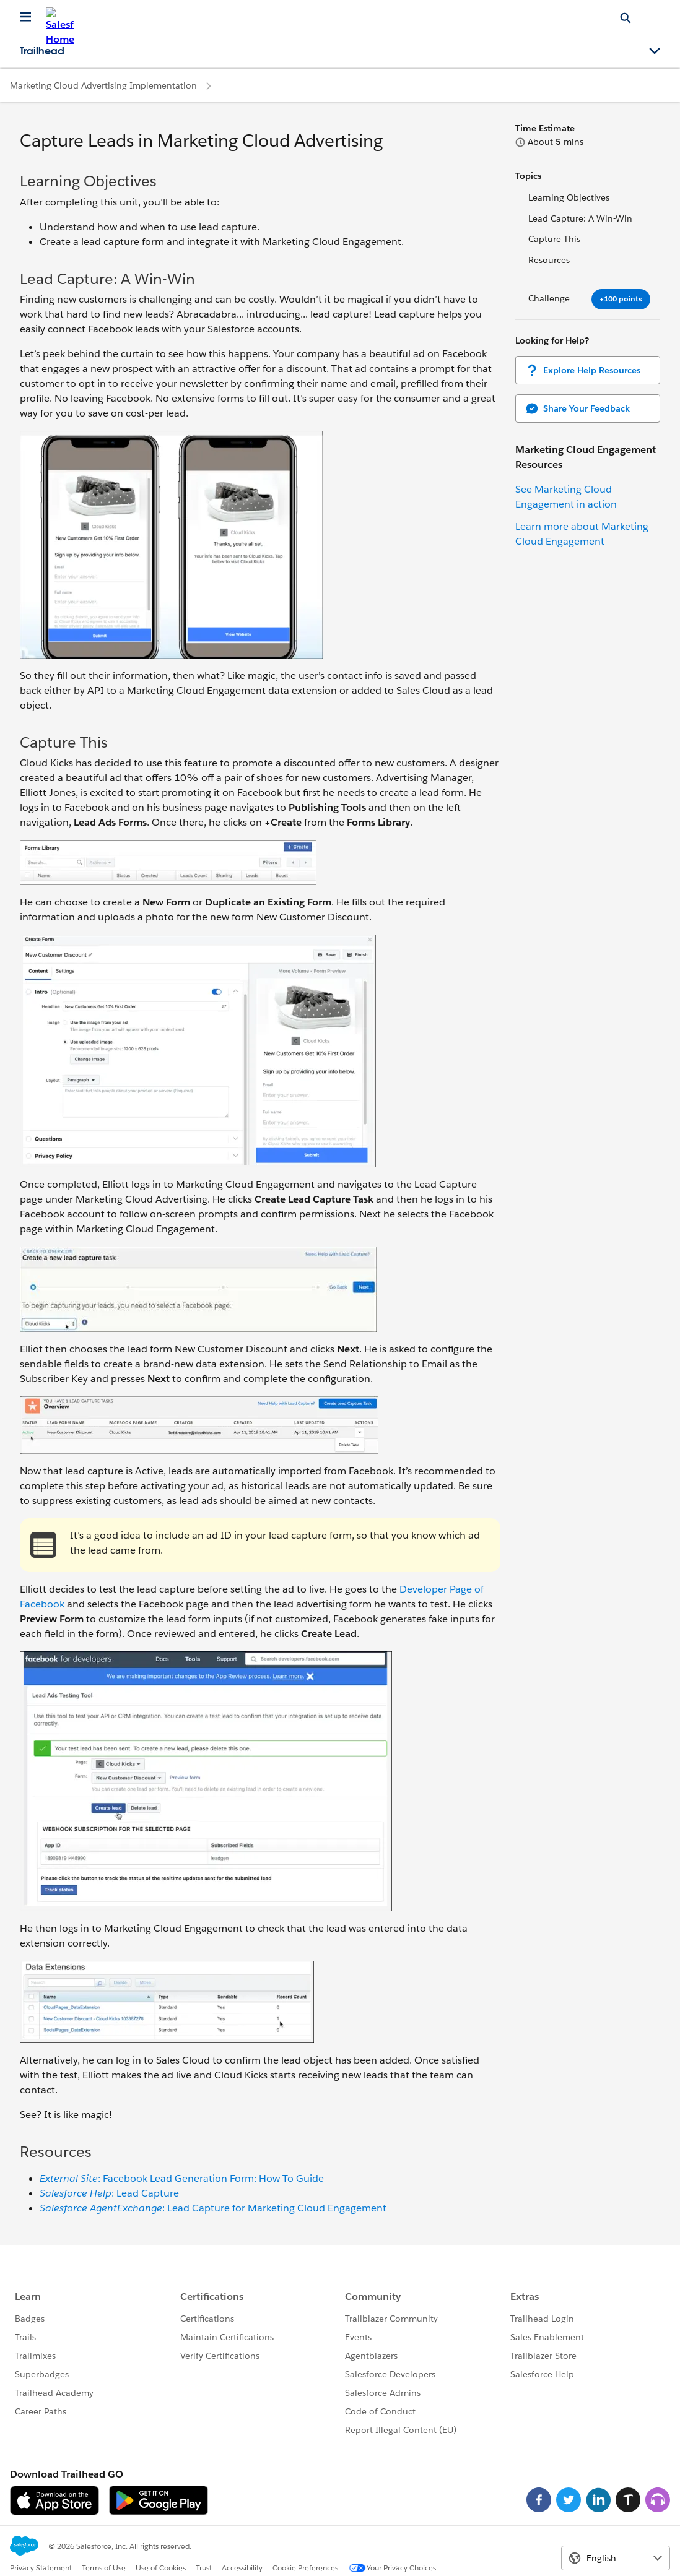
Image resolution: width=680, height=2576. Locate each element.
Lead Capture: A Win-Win (580, 218)
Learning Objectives (568, 197)
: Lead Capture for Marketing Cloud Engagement (213, 2208)
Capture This (554, 238)
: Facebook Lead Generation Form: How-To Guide (182, 2178)
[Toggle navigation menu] (654, 51)
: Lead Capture (109, 2193)
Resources (549, 260)
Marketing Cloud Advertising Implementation (103, 85)
